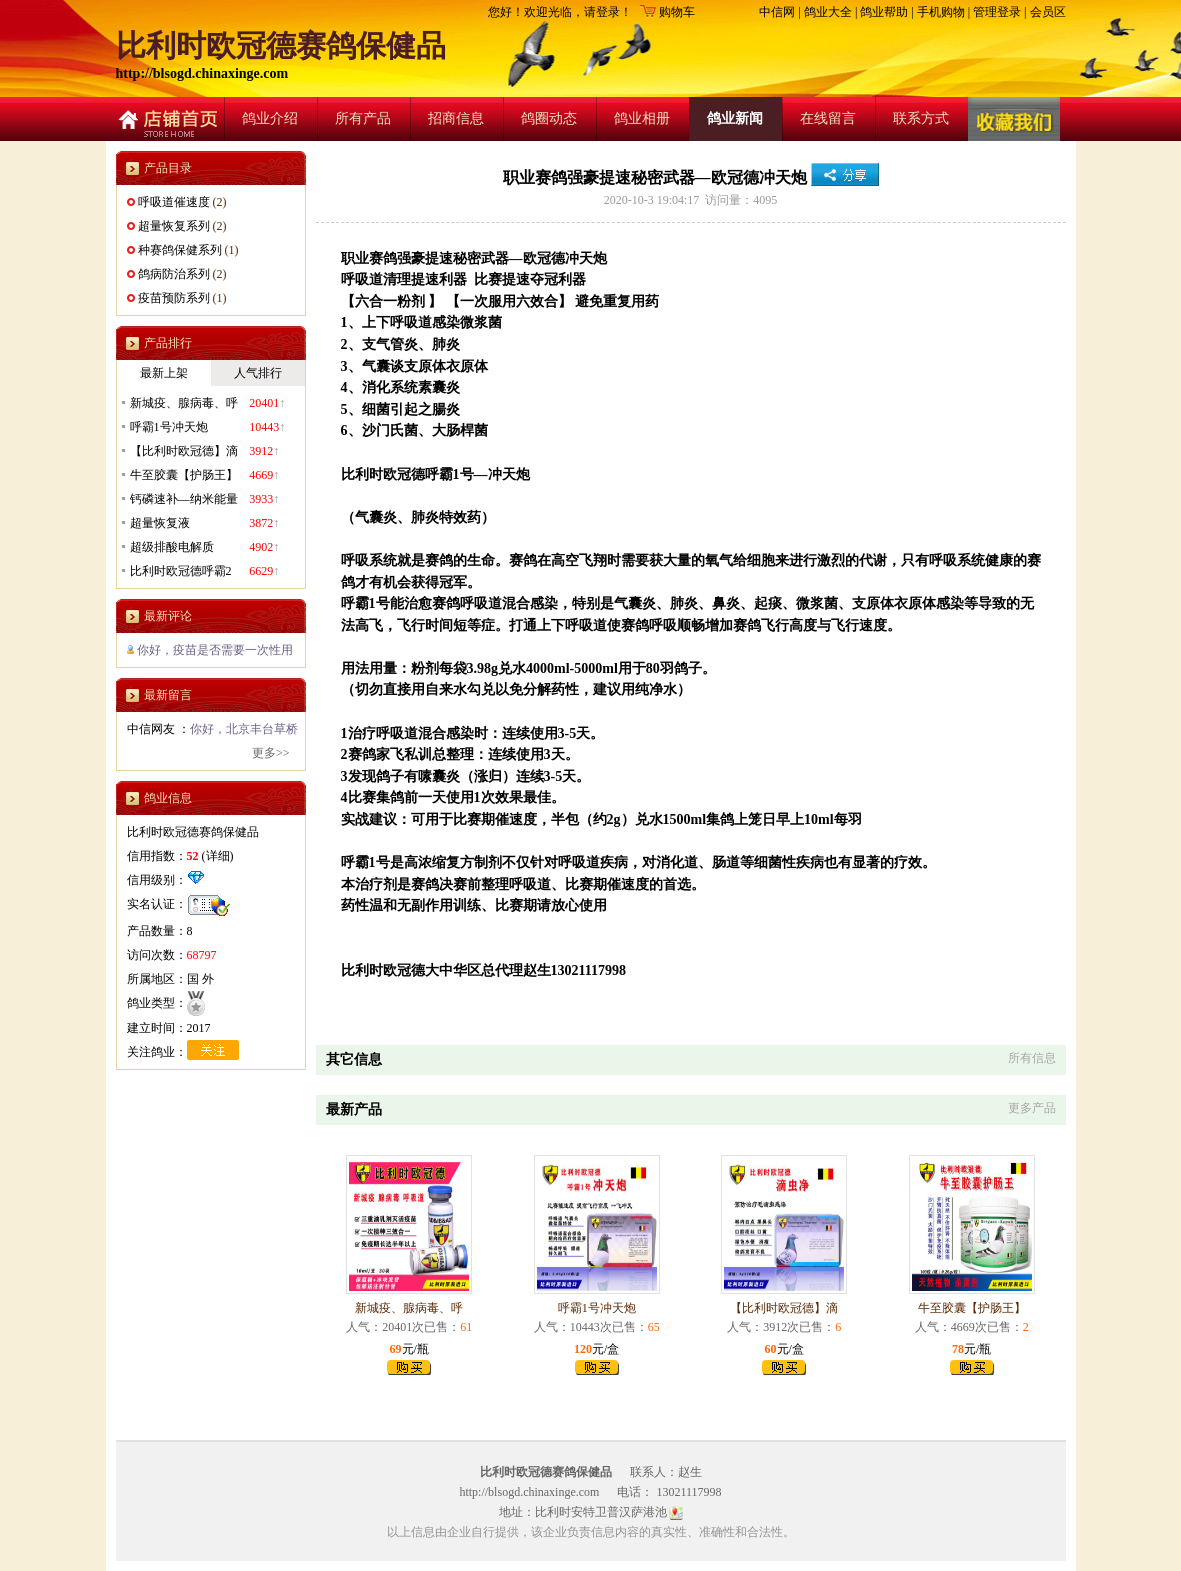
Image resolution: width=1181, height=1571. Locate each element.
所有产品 (363, 118)
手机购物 (941, 12)
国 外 (200, 979)
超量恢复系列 (174, 226)
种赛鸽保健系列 (180, 250)
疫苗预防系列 (174, 298)
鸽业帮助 (884, 12)
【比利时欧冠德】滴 (784, 1308)
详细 (218, 856)
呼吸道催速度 (174, 202)
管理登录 (997, 12)
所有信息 (1032, 1058)
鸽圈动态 (549, 118)
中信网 (777, 12)
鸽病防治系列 (174, 274)
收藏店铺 (1014, 119)
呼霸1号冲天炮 (597, 1308)
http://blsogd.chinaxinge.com (202, 73)
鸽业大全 (828, 12)
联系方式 (921, 118)
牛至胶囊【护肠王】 (972, 1308)
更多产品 (1032, 1108)
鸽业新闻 (735, 118)
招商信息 (456, 118)
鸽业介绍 (270, 118)
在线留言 (828, 118)
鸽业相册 (642, 118)
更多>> (271, 753)
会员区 (1048, 12)
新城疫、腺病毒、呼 (409, 1308)
